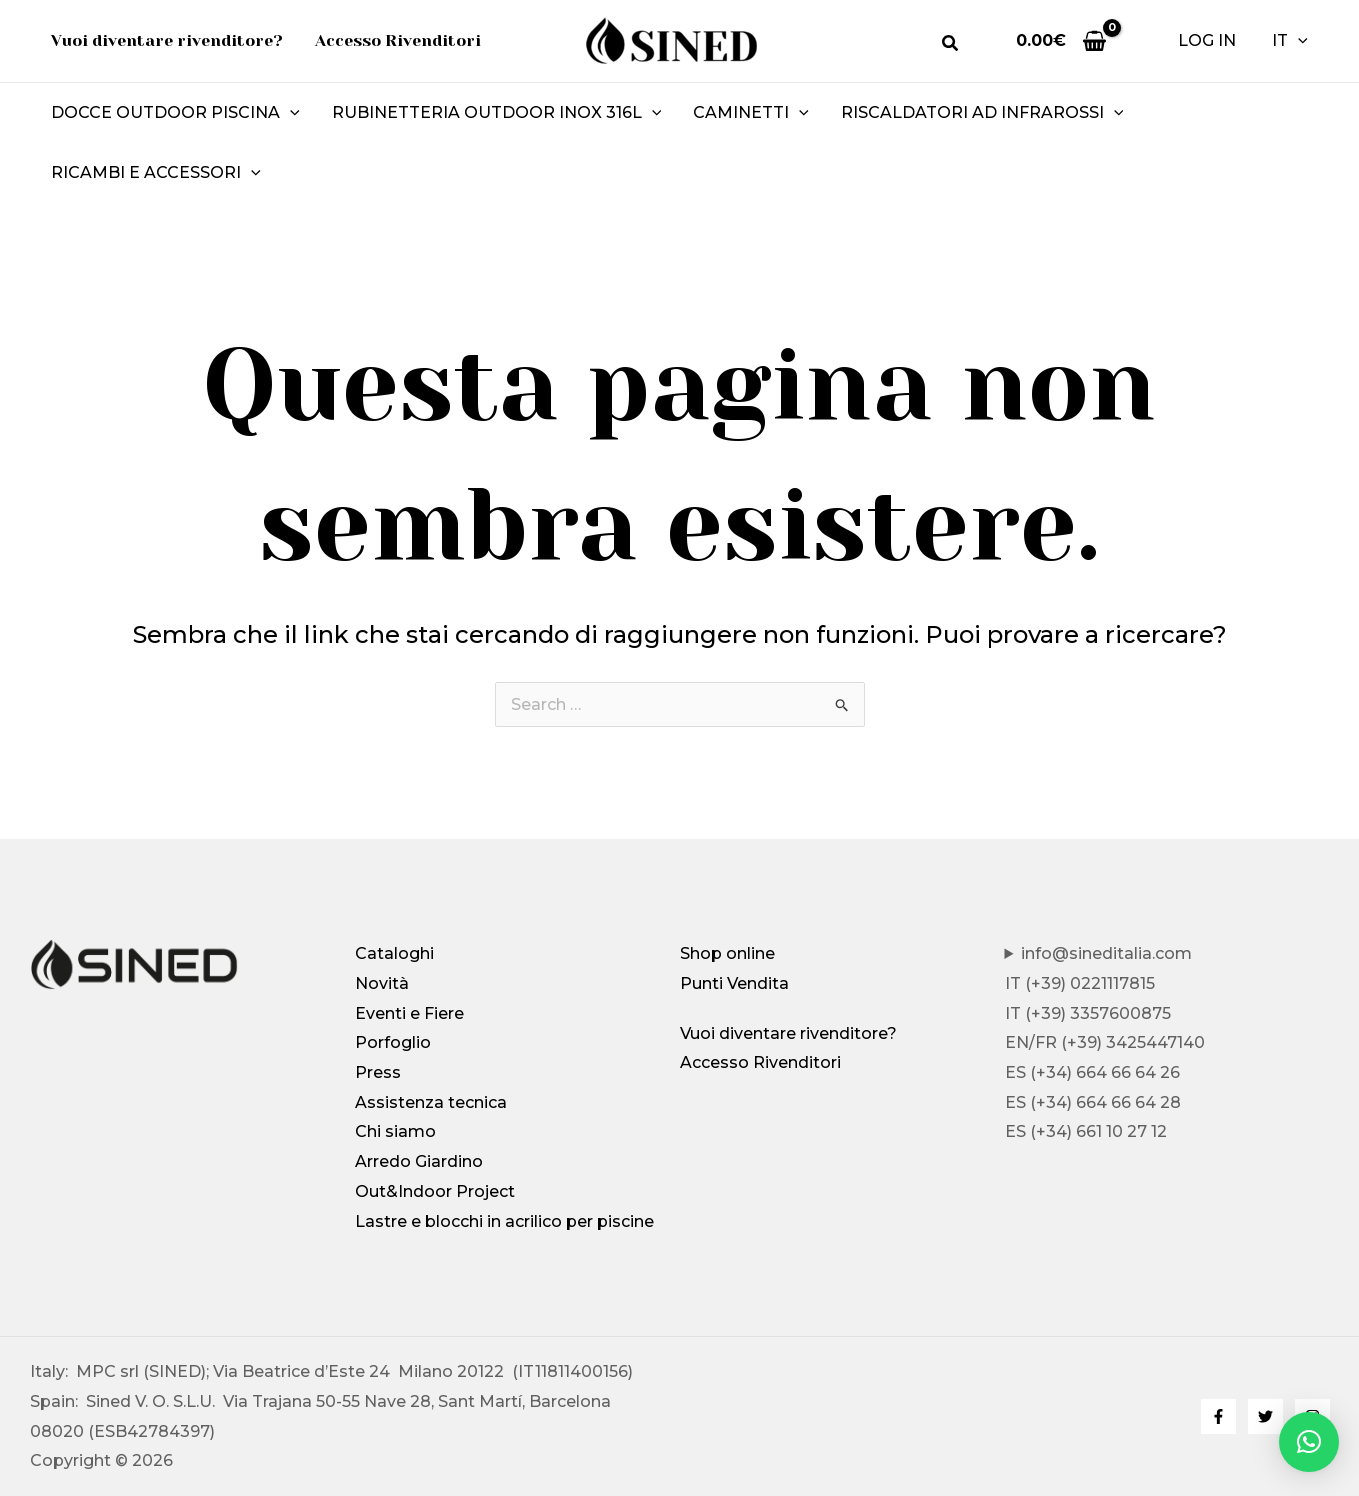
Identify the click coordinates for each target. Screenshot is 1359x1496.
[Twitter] (1265, 1416)
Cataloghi (394, 953)
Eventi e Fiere (409, 1013)
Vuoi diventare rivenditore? (788, 1033)
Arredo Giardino (419, 1161)
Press (378, 1072)
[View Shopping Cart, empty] (1061, 40)
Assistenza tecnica (431, 1102)
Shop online (727, 953)
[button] (951, 46)
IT (1290, 41)
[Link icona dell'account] (1207, 41)
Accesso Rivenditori (760, 1062)
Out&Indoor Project (435, 1191)
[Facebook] (1218, 1416)
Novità (382, 983)
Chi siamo (395, 1131)
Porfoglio (393, 1042)
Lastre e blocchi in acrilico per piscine (504, 1221)
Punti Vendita (734, 983)
